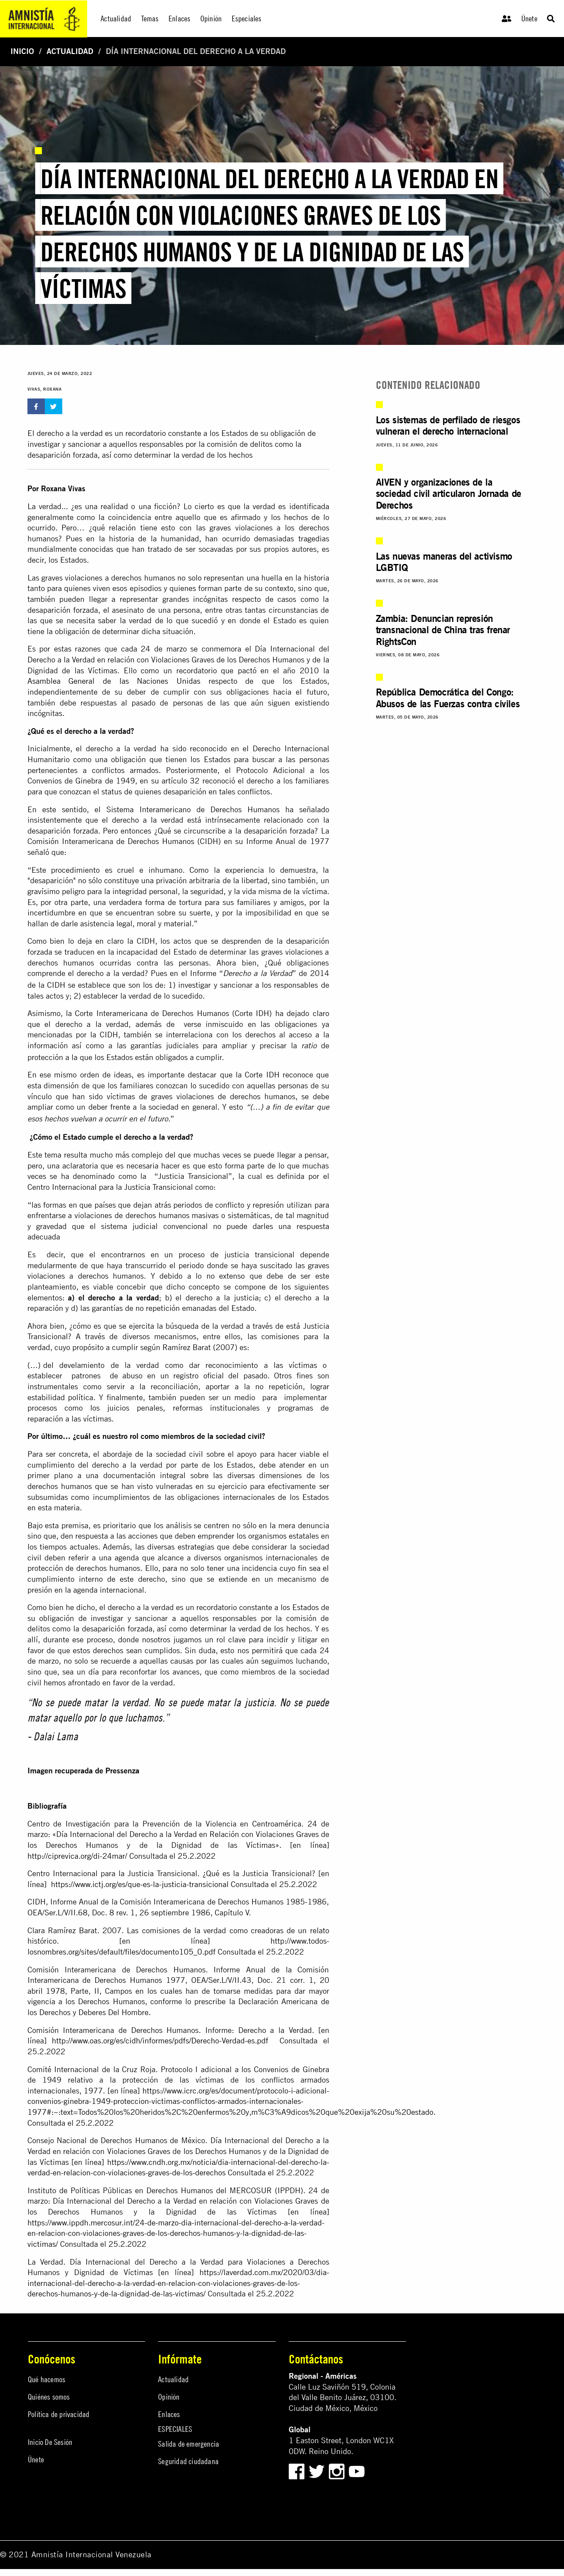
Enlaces (169, 2414)
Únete (529, 18)
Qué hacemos (46, 2379)
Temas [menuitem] (150, 18)
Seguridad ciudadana (188, 2461)
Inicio (22, 51)
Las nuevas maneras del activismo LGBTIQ (444, 561)
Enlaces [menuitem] (179, 18)
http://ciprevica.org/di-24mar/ (77, 1855)
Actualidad (70, 51)
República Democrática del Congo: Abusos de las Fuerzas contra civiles (448, 697)
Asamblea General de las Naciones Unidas (114, 680)
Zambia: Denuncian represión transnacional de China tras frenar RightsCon (443, 629)
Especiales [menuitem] (247, 18)
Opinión (168, 2396)
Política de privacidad (58, 2414)
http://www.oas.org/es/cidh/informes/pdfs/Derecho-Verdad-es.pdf (160, 2040)
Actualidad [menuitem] (116, 18)
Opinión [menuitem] (211, 18)
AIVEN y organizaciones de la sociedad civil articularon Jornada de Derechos (448, 493)
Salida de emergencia (188, 2443)
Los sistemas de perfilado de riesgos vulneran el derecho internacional (448, 425)
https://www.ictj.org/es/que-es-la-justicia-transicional (140, 1884)
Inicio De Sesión (50, 2442)
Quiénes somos (49, 2396)
